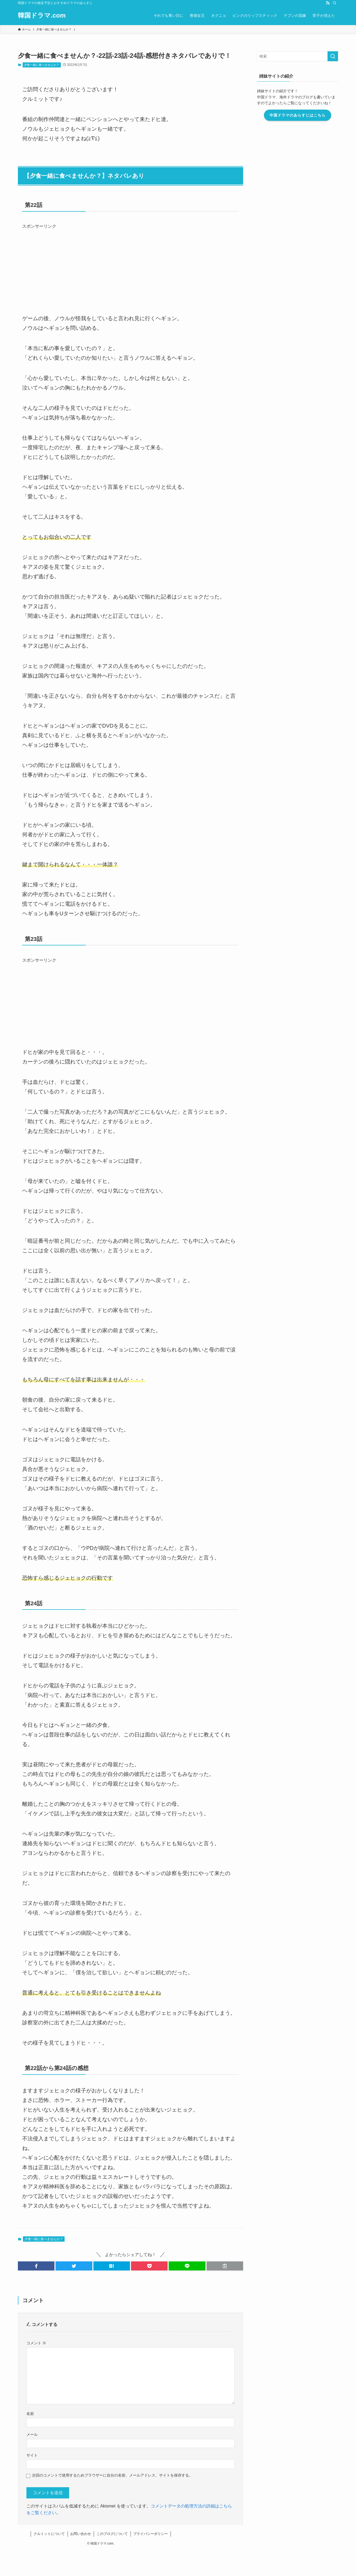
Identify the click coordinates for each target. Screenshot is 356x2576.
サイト (32, 2455)
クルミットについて (49, 2534)
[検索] (334, 3)
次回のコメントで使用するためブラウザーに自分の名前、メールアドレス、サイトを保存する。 (112, 2475)
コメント (36, 2343)
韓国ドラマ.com (42, 15)
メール (32, 2434)
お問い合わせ (80, 2534)
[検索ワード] (297, 56)
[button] (36, 2265)
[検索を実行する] (332, 56)
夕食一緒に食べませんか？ (41, 64)
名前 (30, 2414)
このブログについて (112, 2534)
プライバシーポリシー (150, 2534)
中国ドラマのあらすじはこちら (298, 115)
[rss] (327, 3)
